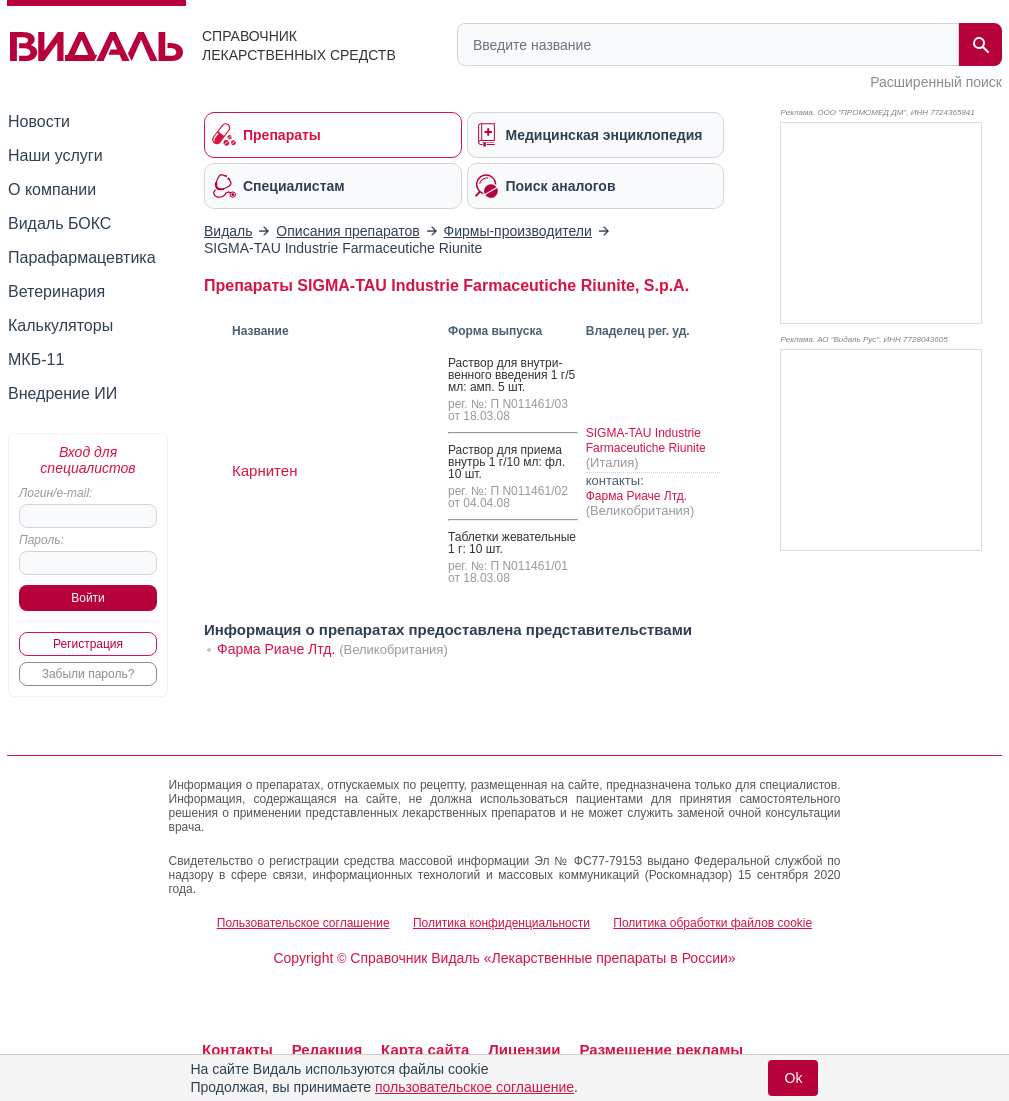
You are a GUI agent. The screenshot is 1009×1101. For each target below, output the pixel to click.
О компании (52, 189)
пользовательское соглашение (474, 1087)
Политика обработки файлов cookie (712, 923)
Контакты (237, 1049)
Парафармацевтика (82, 257)
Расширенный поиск (936, 82)
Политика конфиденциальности (501, 923)
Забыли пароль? (88, 674)
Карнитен (264, 470)
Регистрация (88, 644)
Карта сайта (425, 1049)
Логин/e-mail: (55, 493)
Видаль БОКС (59, 223)
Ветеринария (56, 291)
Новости (39, 121)
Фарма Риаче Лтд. (636, 496)
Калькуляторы (60, 325)
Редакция (327, 1049)
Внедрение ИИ (62, 393)
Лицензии (524, 1049)
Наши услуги (55, 155)
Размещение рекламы (661, 1049)
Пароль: (41, 540)
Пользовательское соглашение (303, 923)
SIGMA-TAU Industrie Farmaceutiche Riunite (646, 440)
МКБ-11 (36, 359)
